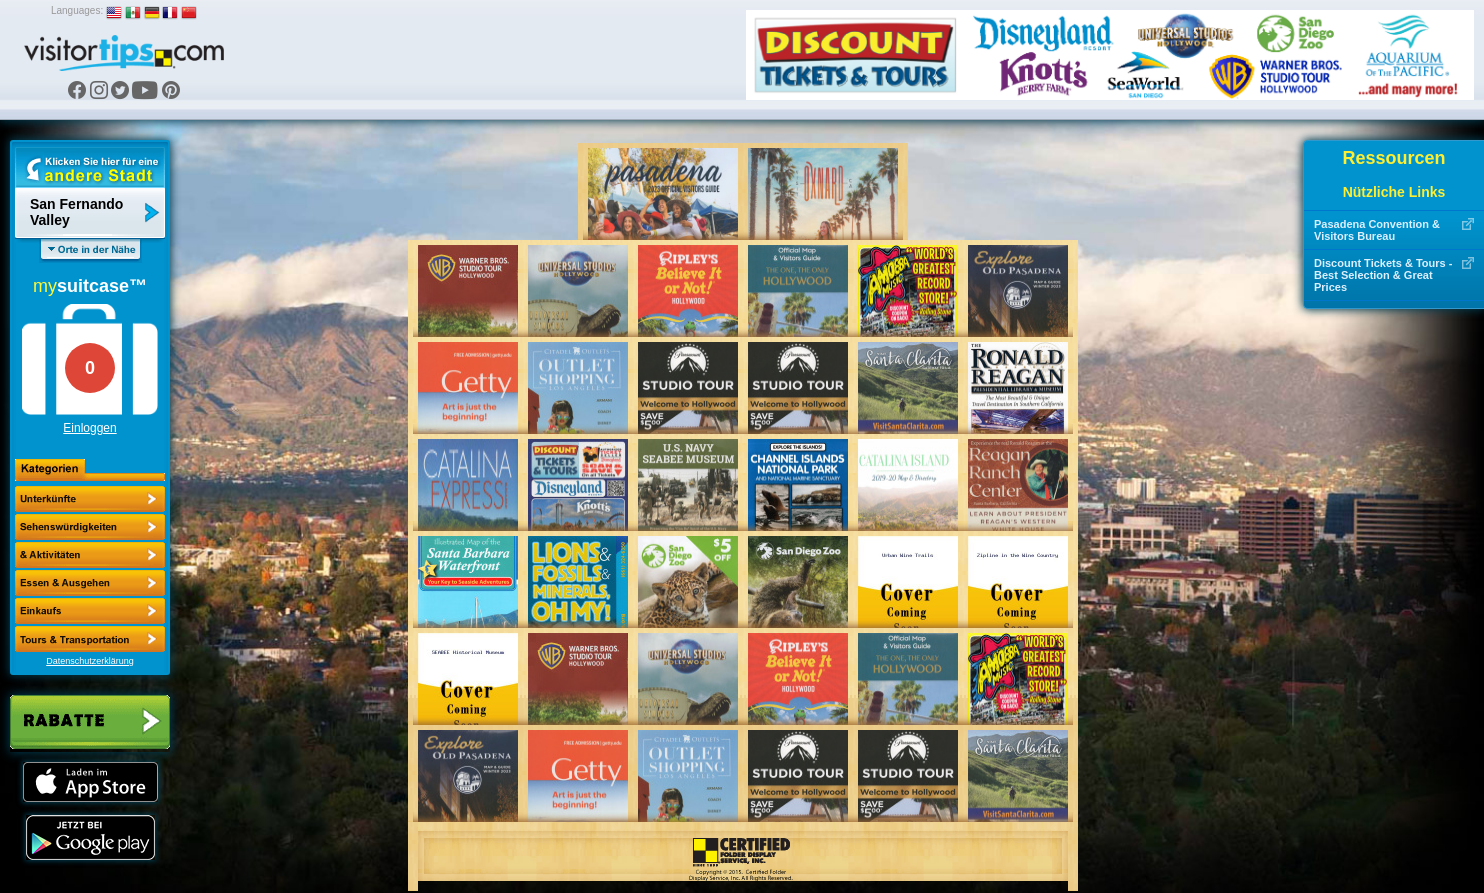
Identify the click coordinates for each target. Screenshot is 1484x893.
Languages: (77, 10)
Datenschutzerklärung (90, 661)
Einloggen (89, 428)
